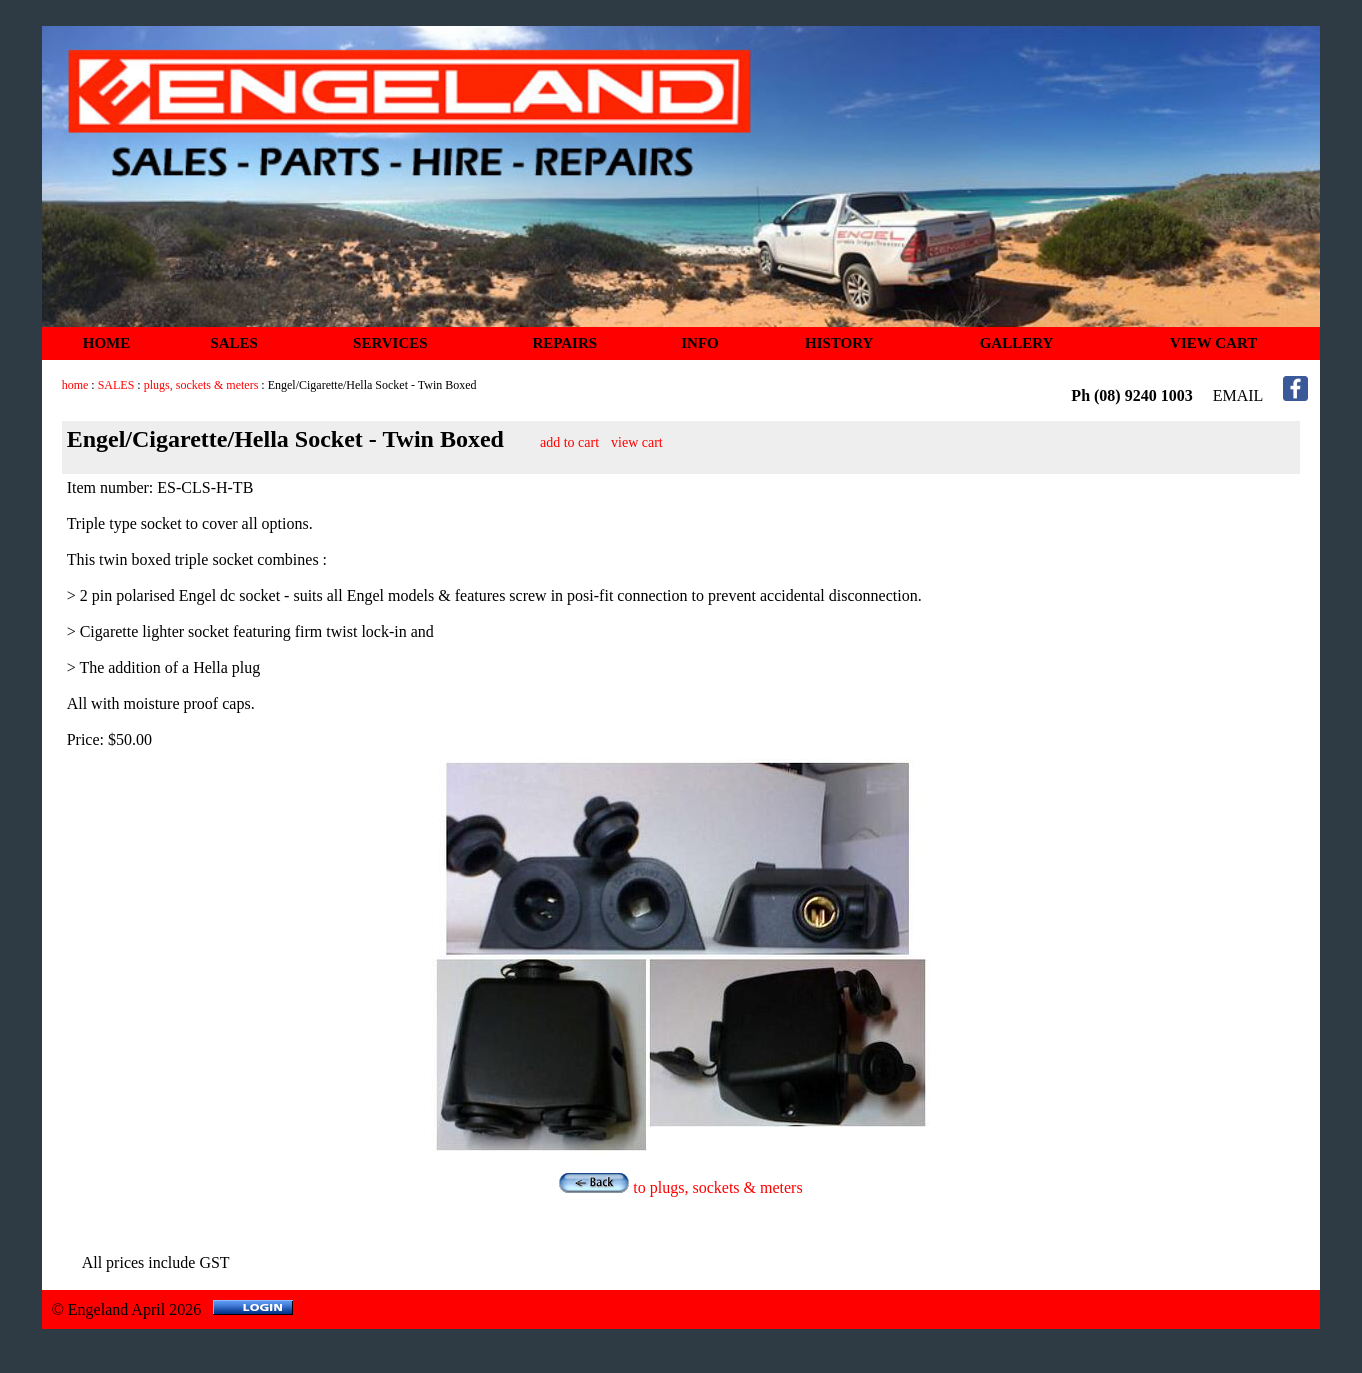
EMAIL (1238, 395)
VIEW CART (1213, 343)
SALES (234, 343)
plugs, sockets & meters (201, 385)
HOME (107, 343)
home (75, 385)
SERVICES (390, 343)
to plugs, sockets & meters (680, 1187)
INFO (700, 343)
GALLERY (1017, 343)
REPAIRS (564, 343)
